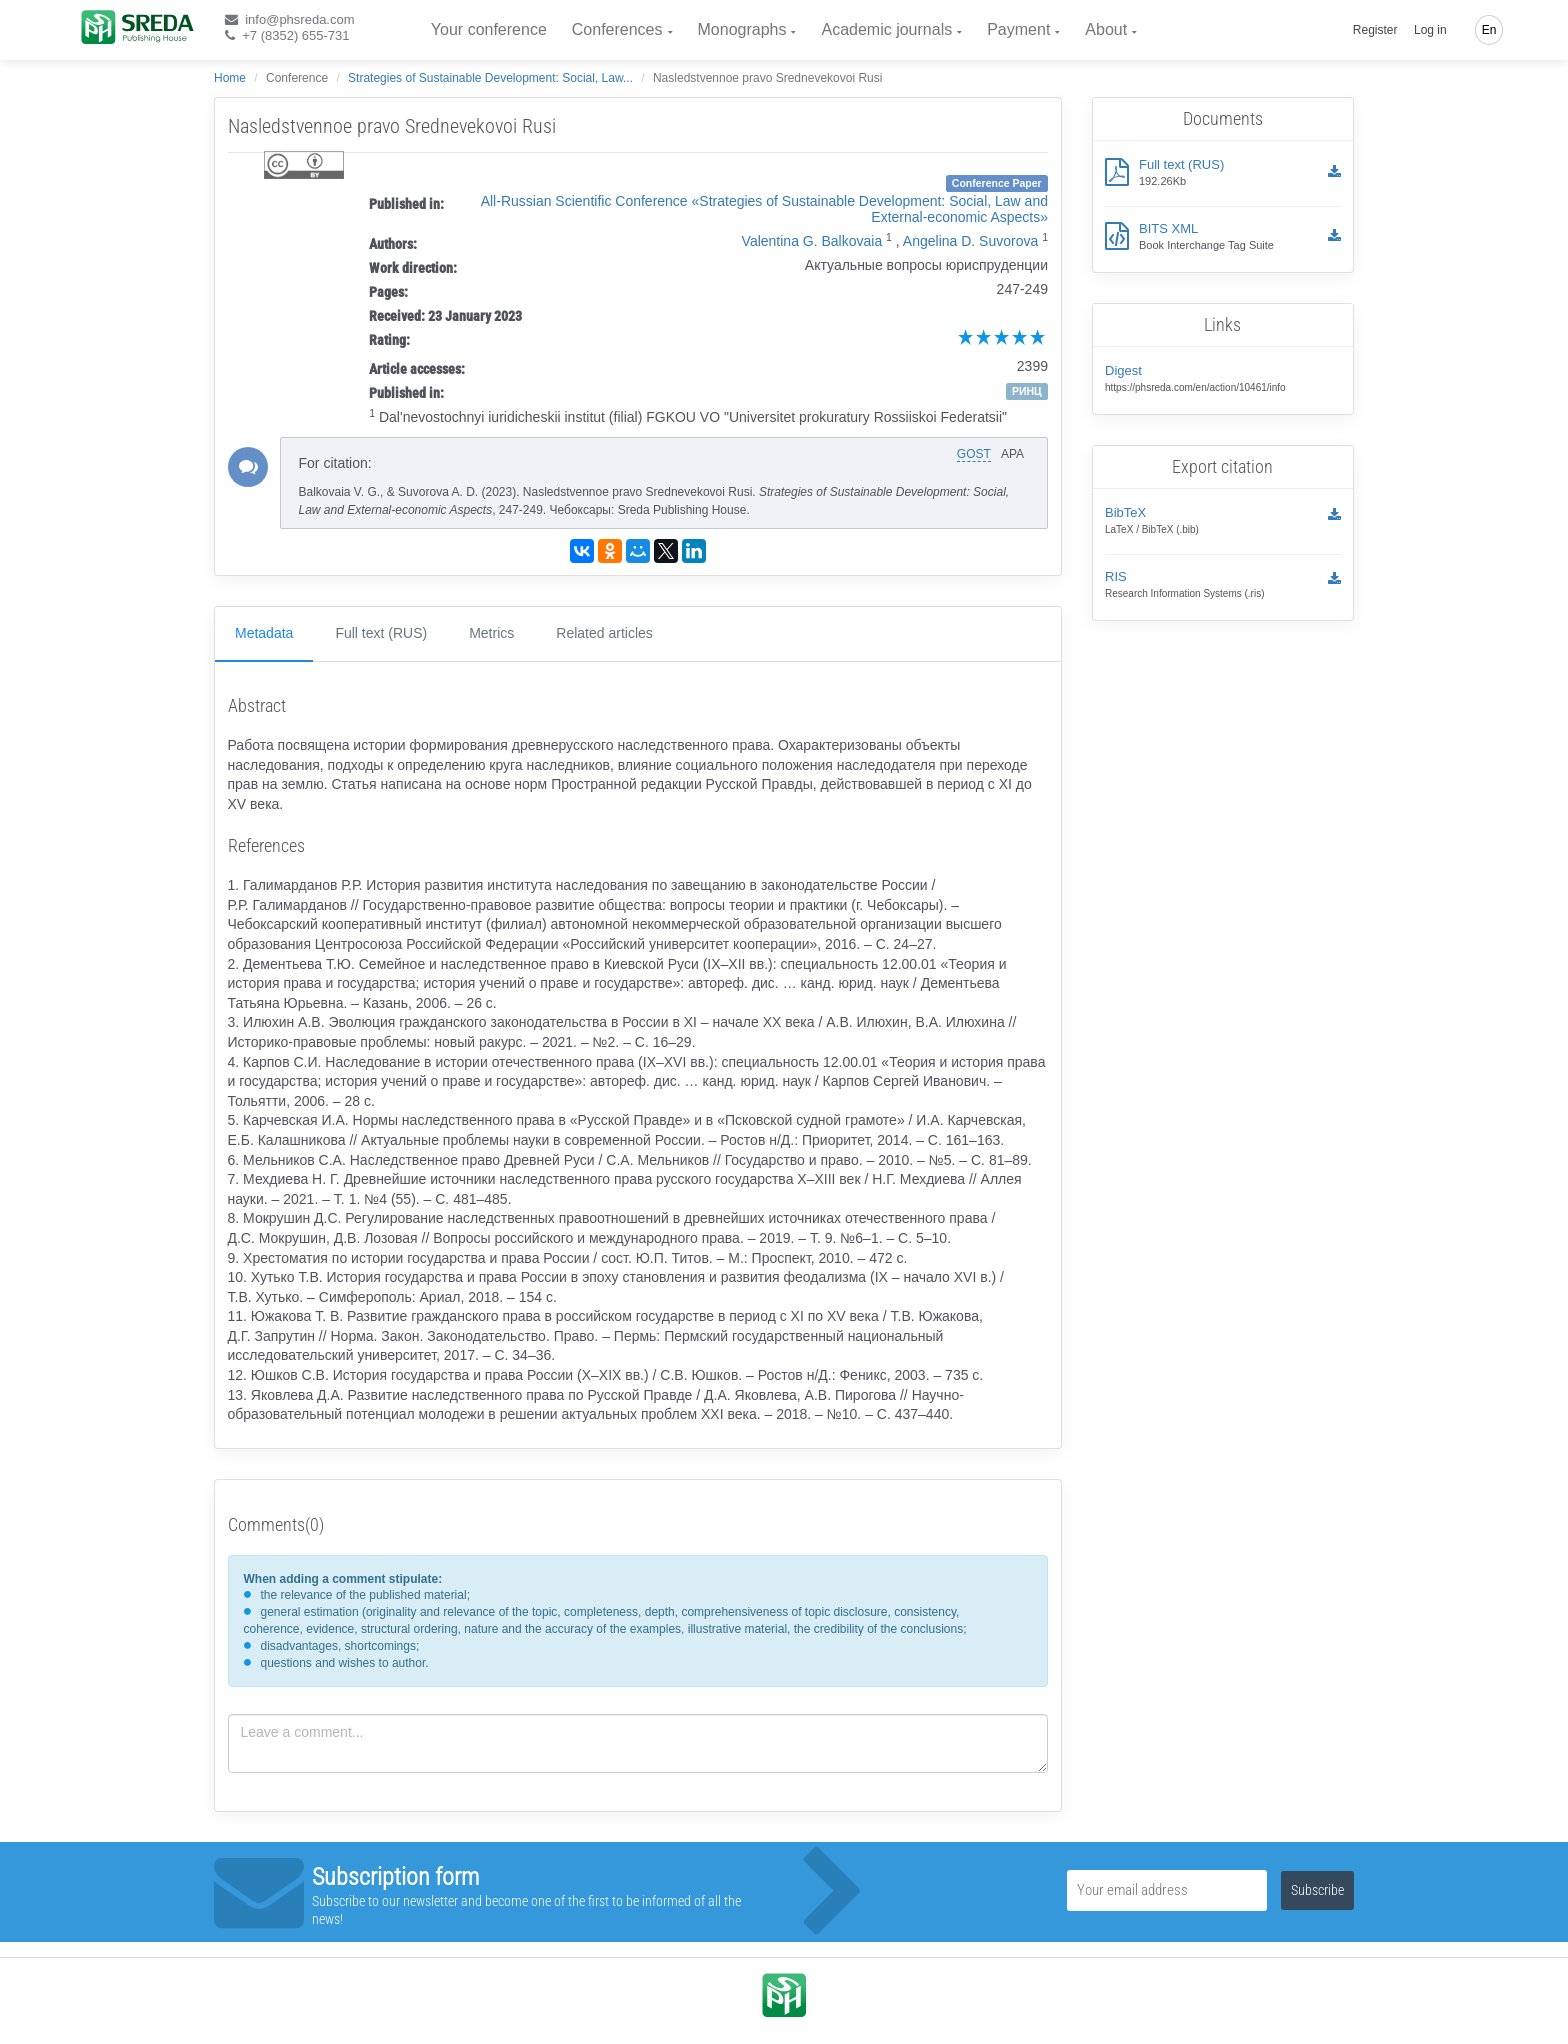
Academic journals (886, 29)
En (1489, 30)
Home (230, 78)
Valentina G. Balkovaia (812, 241)
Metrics (491, 633)
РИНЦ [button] (1027, 391)
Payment (1018, 29)
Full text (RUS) (381, 633)
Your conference (489, 29)
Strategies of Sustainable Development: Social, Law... (490, 78)
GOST (974, 454)
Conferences (617, 29)
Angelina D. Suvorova (970, 241)
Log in (1430, 30)
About (1106, 29)
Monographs (742, 29)
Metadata (264, 633)
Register (1375, 30)
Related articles (604, 633)
